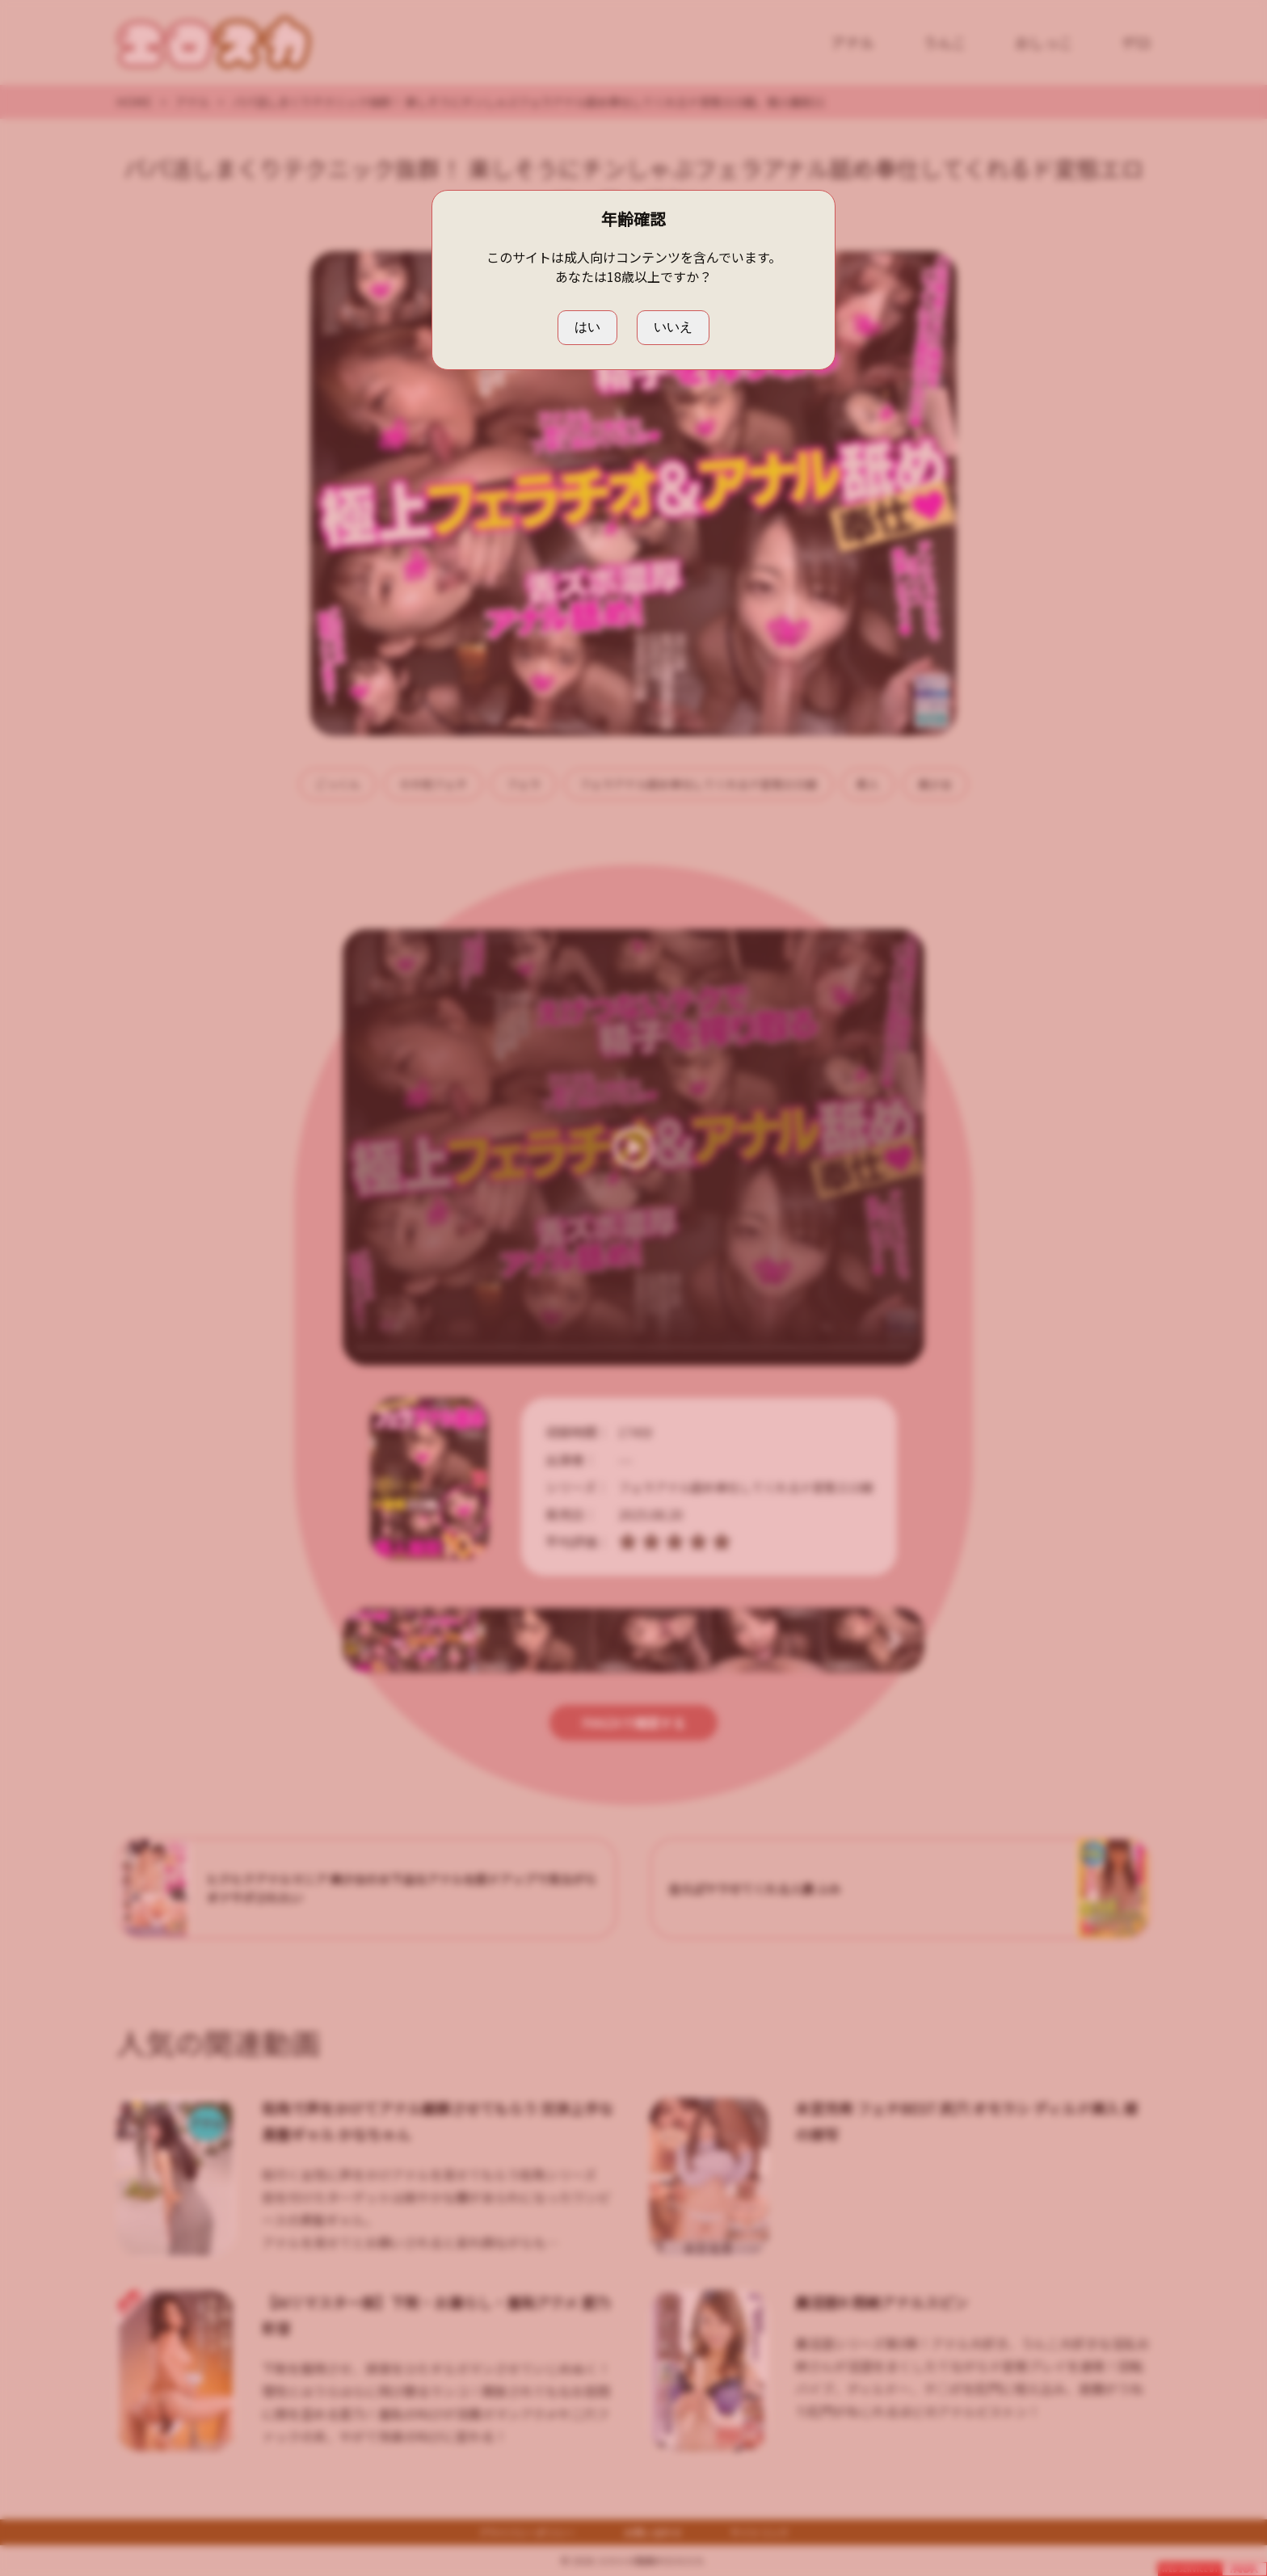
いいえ (673, 327)
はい (587, 327)
